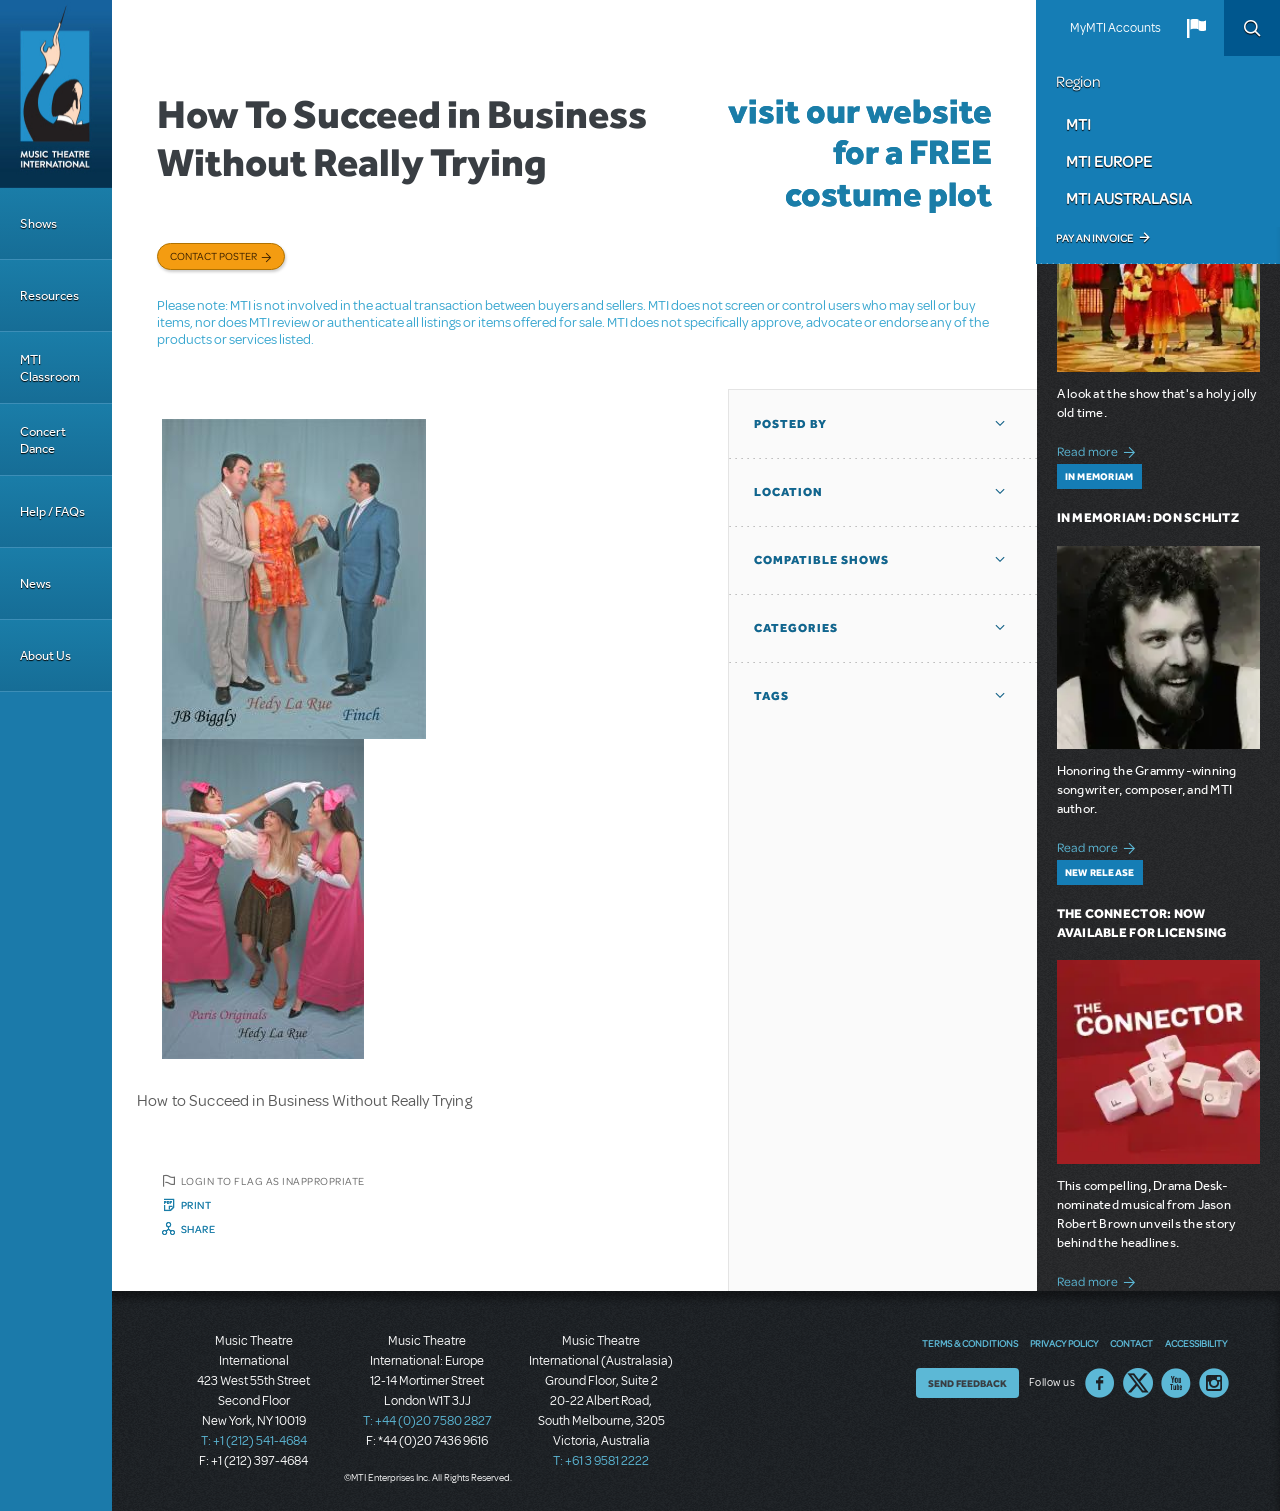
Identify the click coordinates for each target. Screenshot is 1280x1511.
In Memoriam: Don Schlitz (1148, 517)
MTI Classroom (50, 368)
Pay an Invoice (1094, 238)
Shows (38, 223)
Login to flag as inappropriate (273, 1181)
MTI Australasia (1129, 198)
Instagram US (1214, 1383)
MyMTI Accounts (1115, 28)
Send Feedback (967, 1383)
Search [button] (1252, 28)
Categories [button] (796, 628)
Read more (1099, 449)
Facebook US (1100, 1383)
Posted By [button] (790, 424)
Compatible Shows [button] (821, 560)
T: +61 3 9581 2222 (601, 1461)
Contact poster (213, 256)
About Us (45, 655)
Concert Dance (43, 440)
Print (196, 1205)
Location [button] (788, 492)
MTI (1078, 124)
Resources (49, 295)
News (35, 583)
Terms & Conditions (970, 1343)
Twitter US (1138, 1383)
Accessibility (1196, 1343)
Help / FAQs (52, 511)
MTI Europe (1109, 161)
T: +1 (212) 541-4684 (254, 1441)
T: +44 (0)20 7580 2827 (427, 1421)
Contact (1131, 1343)
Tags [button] (771, 696)
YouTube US (1176, 1383)
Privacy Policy (1064, 1343)
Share (198, 1229)
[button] (1196, 28)
